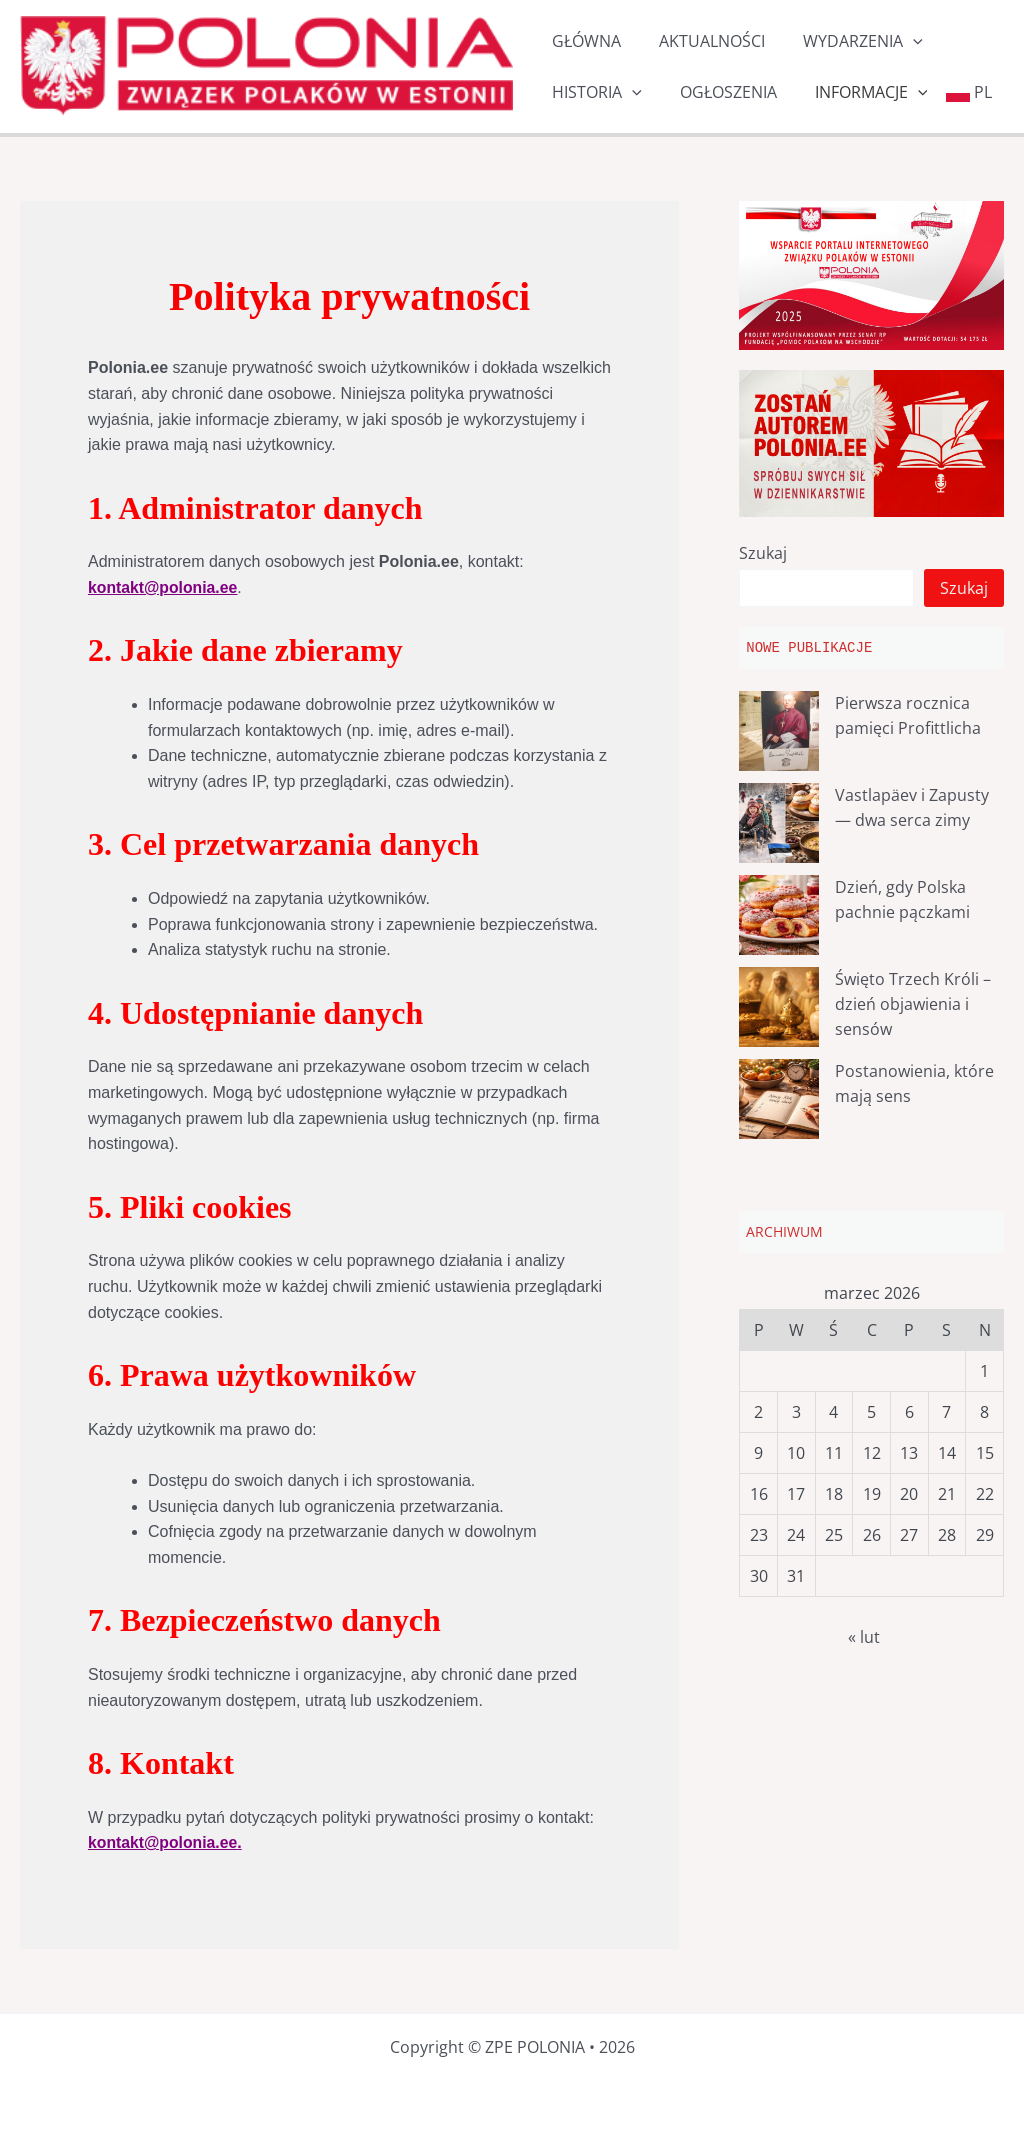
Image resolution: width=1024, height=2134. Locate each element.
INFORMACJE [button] (856, 92)
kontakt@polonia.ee (164, 587)
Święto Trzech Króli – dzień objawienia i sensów (913, 1003)
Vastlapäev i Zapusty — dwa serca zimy (912, 807)
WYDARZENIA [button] (848, 41)
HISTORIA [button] (594, 92)
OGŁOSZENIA (719, 92)
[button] (898, 41)
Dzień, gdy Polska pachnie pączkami (902, 899)
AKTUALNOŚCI (703, 41)
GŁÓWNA (583, 41)
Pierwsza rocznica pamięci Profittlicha (908, 715)
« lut (864, 1637)
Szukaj (763, 553)
